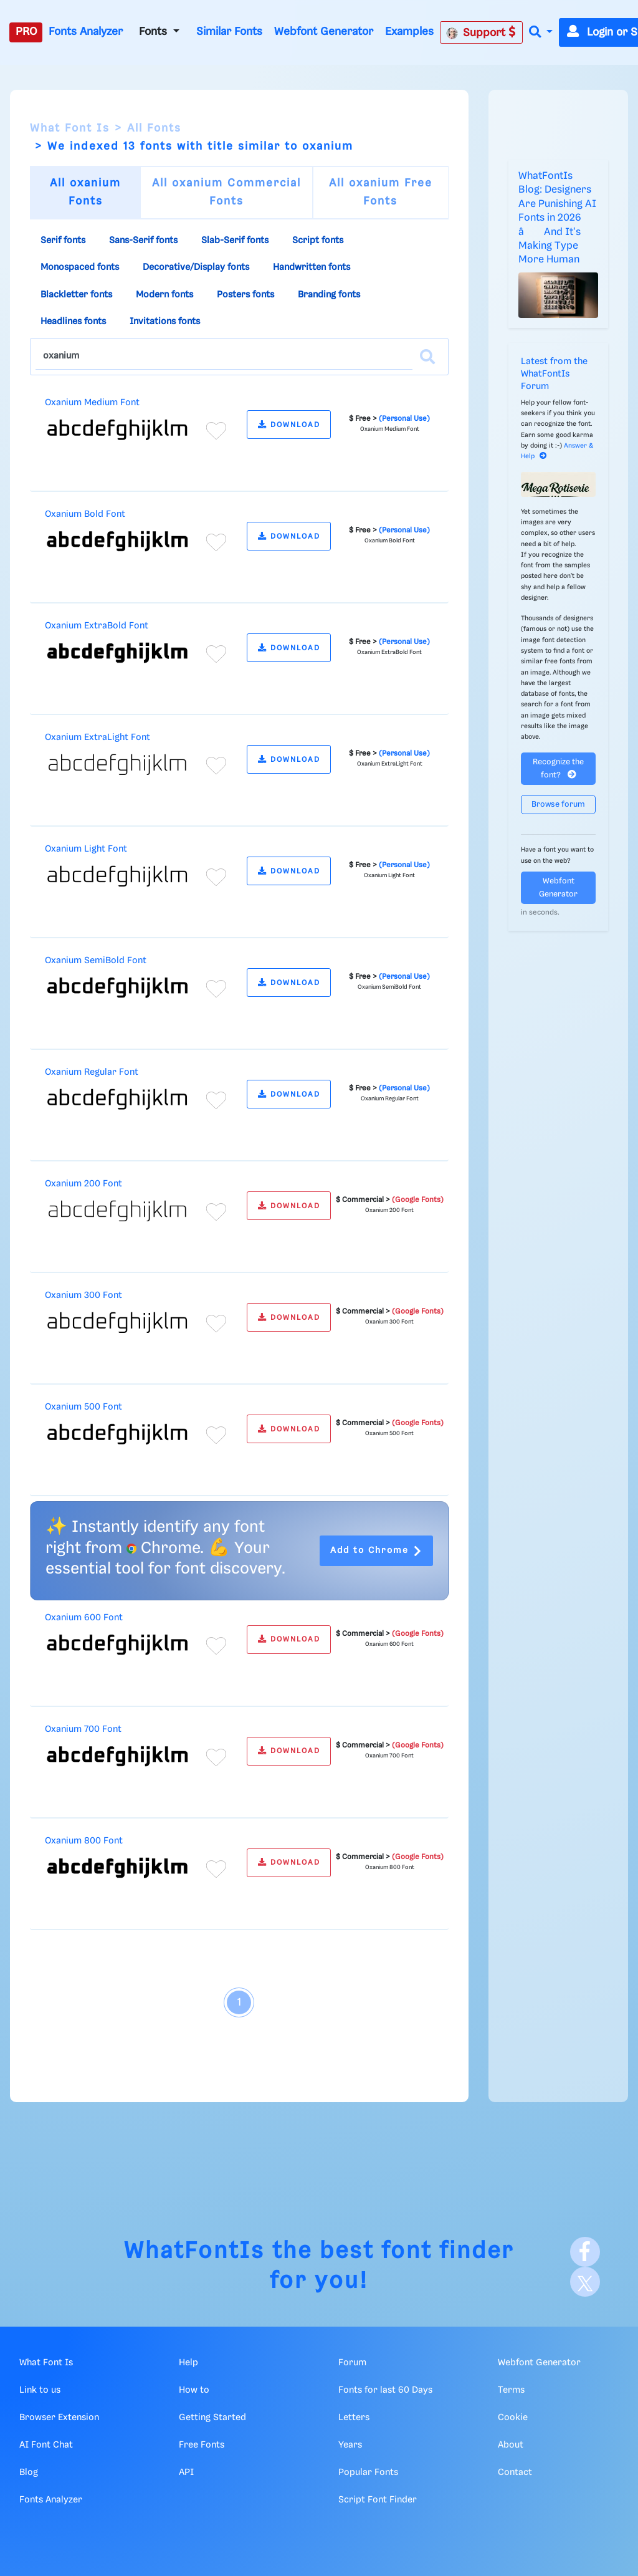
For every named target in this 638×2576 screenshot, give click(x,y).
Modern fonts (164, 295)
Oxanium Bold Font (85, 514)
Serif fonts (62, 241)
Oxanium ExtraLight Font (97, 738)
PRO (26, 31)
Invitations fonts (165, 322)
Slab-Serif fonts (235, 241)
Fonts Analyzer (86, 31)
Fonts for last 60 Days (385, 2390)
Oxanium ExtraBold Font (96, 626)
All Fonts (154, 128)
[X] (585, 2282)
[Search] (427, 357)
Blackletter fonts (76, 295)
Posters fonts (245, 295)
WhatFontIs (194, 2251)
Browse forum (558, 804)
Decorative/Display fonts (196, 267)
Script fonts (317, 241)
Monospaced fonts (79, 267)
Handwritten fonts (311, 267)
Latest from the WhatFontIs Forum (554, 374)
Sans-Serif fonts (143, 241)
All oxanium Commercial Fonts (226, 192)
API (186, 2472)
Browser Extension (59, 2418)
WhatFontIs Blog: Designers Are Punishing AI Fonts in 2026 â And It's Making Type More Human (557, 218)
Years (350, 2445)
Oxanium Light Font (86, 849)
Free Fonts (201, 2445)
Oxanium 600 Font (84, 1618)
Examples (409, 31)
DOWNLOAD (289, 425)
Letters (353, 2418)
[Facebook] (585, 2252)
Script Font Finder (377, 2500)
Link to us (39, 2390)
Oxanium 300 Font (83, 1295)
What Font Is (70, 128)
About (510, 2445)
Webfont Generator (323, 31)
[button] (541, 33)
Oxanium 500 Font (83, 1407)
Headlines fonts (73, 322)
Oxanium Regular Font (91, 1072)
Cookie (513, 2418)
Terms (511, 2390)
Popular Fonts (368, 2472)
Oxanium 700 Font (83, 1729)
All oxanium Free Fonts (380, 192)
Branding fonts (329, 295)
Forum (352, 2363)
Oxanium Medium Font (92, 403)
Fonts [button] (154, 31)
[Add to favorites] (216, 430)
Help (188, 2363)
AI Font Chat (46, 2445)
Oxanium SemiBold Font (95, 961)
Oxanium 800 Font (84, 1841)
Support (481, 32)
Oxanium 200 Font (83, 1184)
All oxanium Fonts (85, 192)
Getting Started (212, 2418)
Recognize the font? (558, 768)
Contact (515, 2472)
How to (194, 2390)
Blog (28, 2472)
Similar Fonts (229, 31)
